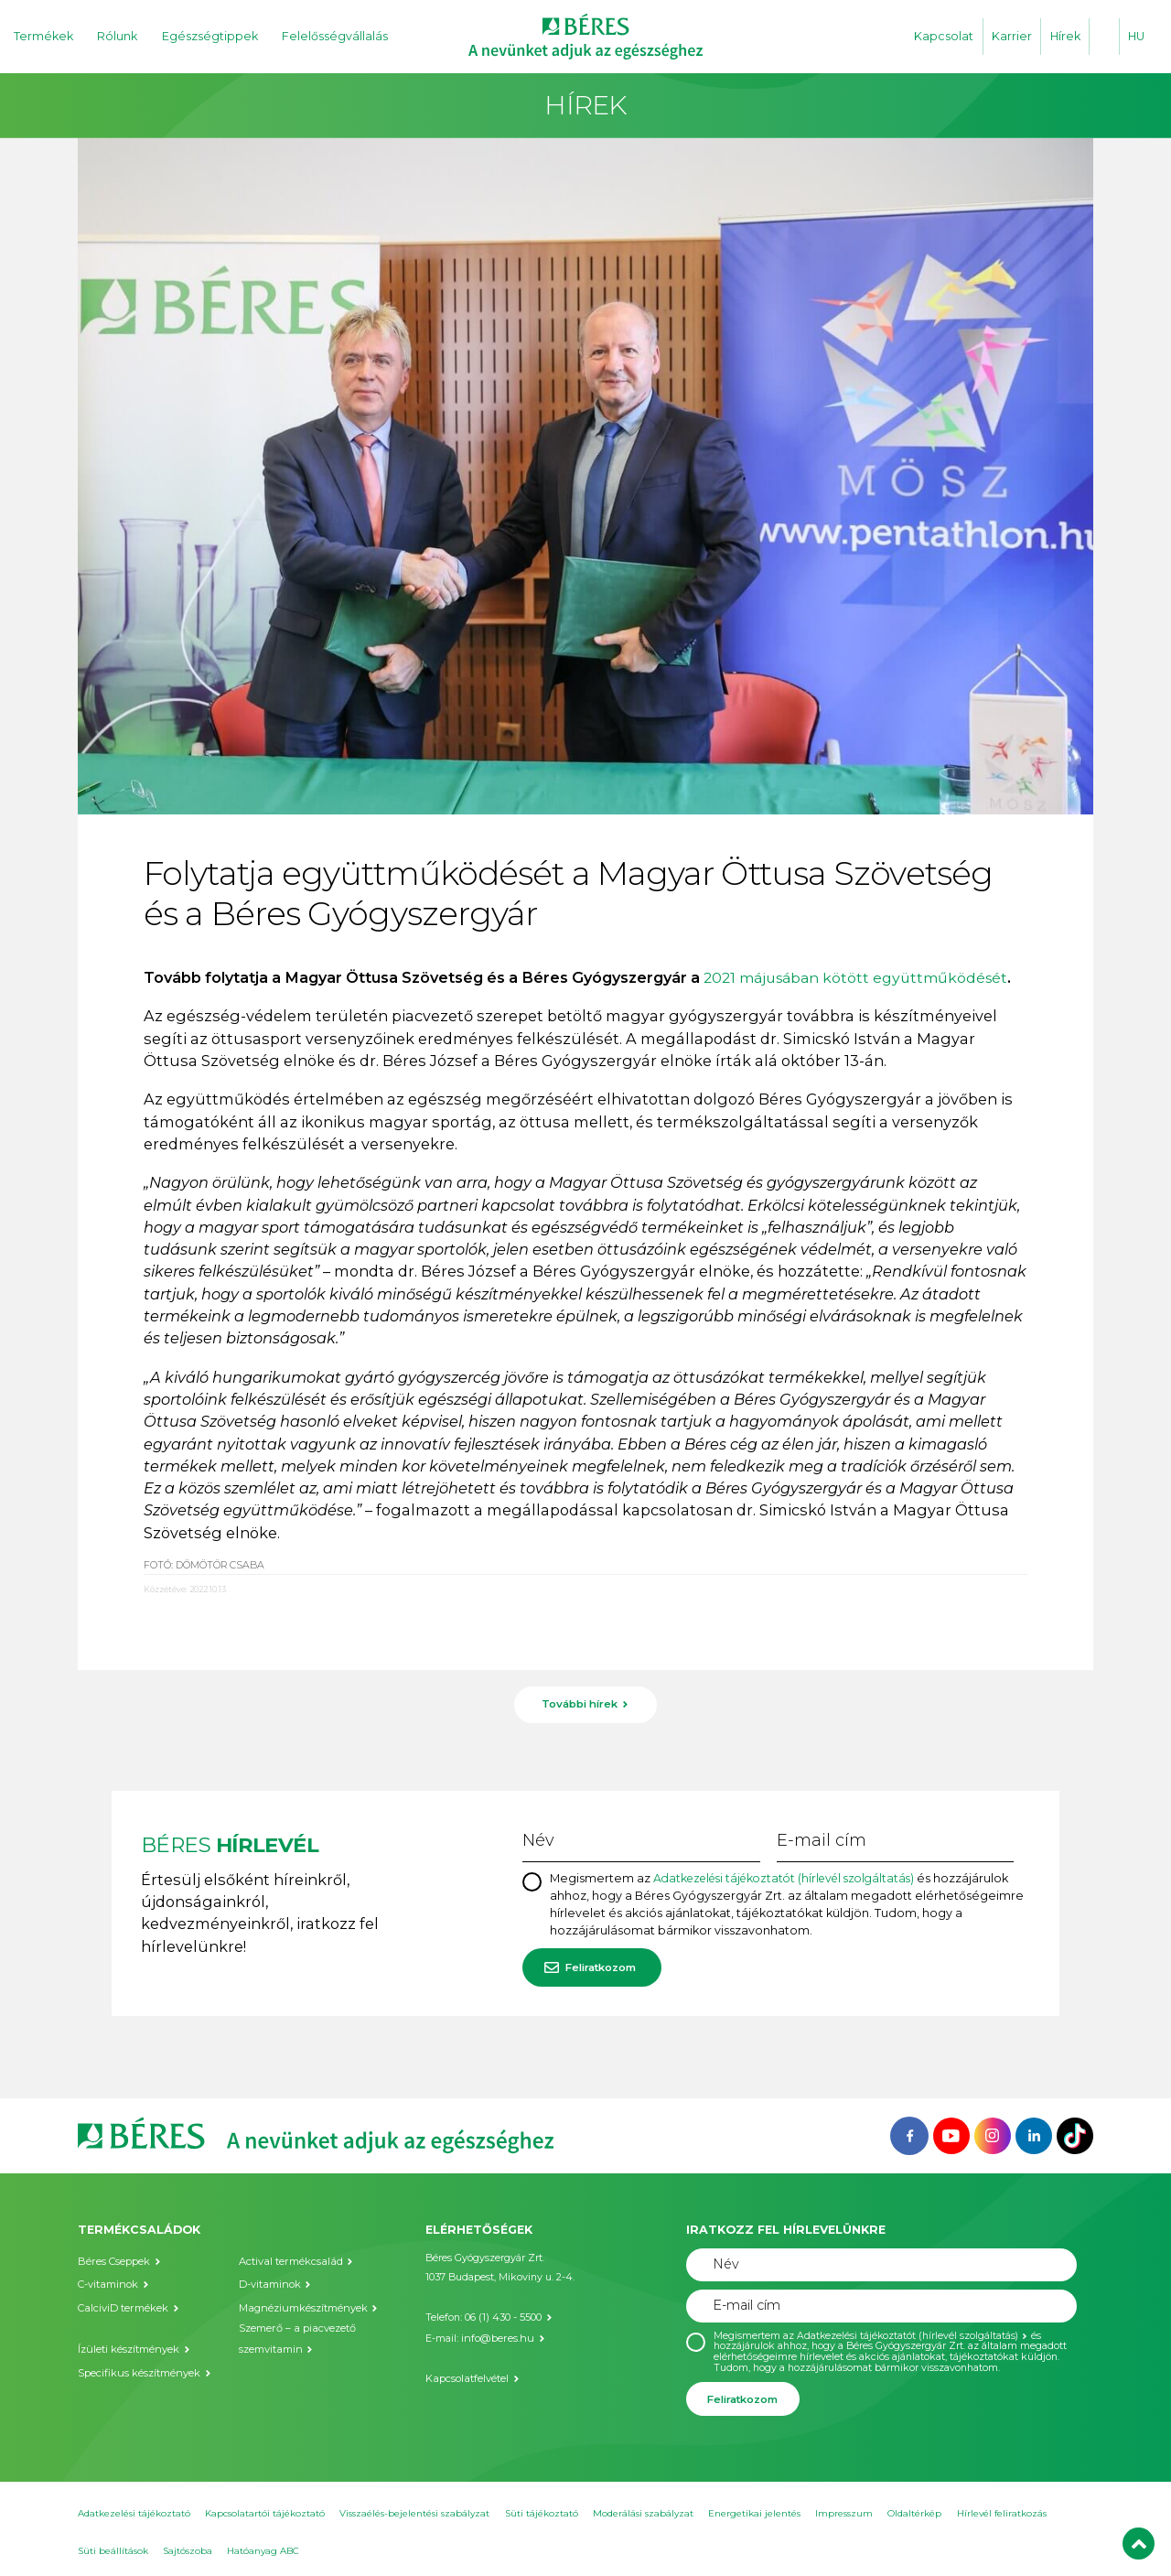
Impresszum (844, 2511)
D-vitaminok (268, 2283)
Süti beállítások (113, 2549)
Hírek (1065, 36)
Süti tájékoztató (541, 2511)
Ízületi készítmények (127, 2346)
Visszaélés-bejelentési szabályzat (414, 2511)
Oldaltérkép (914, 2511)
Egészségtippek (210, 36)
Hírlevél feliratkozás (1002, 2511)
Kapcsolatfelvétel (466, 2374)
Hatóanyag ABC (263, 2549)
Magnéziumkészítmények (301, 2306)
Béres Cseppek (113, 2259)
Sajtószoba (187, 2549)
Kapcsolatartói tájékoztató (265, 2511)
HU (1136, 36)
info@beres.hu (495, 2335)
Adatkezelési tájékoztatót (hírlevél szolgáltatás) (792, 1876)
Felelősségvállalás (335, 36)
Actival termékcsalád (289, 2259)
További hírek (580, 1704)
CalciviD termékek (122, 2306)
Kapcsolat (943, 36)
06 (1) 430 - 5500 (503, 2315)
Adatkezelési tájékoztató (134, 2511)
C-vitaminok (107, 2283)
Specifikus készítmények (138, 2369)
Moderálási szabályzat (643, 2511)
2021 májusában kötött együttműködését (862, 977)
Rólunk (117, 36)
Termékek (43, 36)
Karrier (1012, 36)
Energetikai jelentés (754, 2511)
